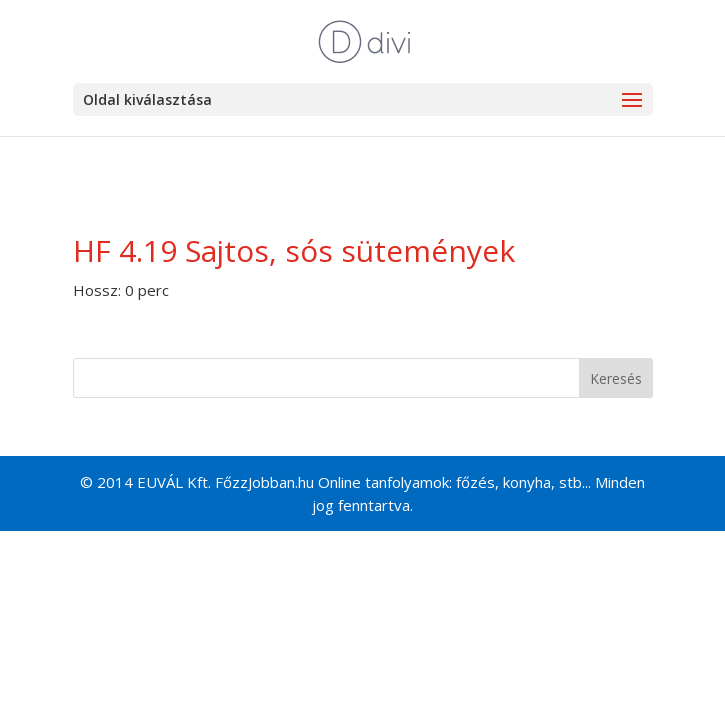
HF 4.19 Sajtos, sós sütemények (294, 250)
